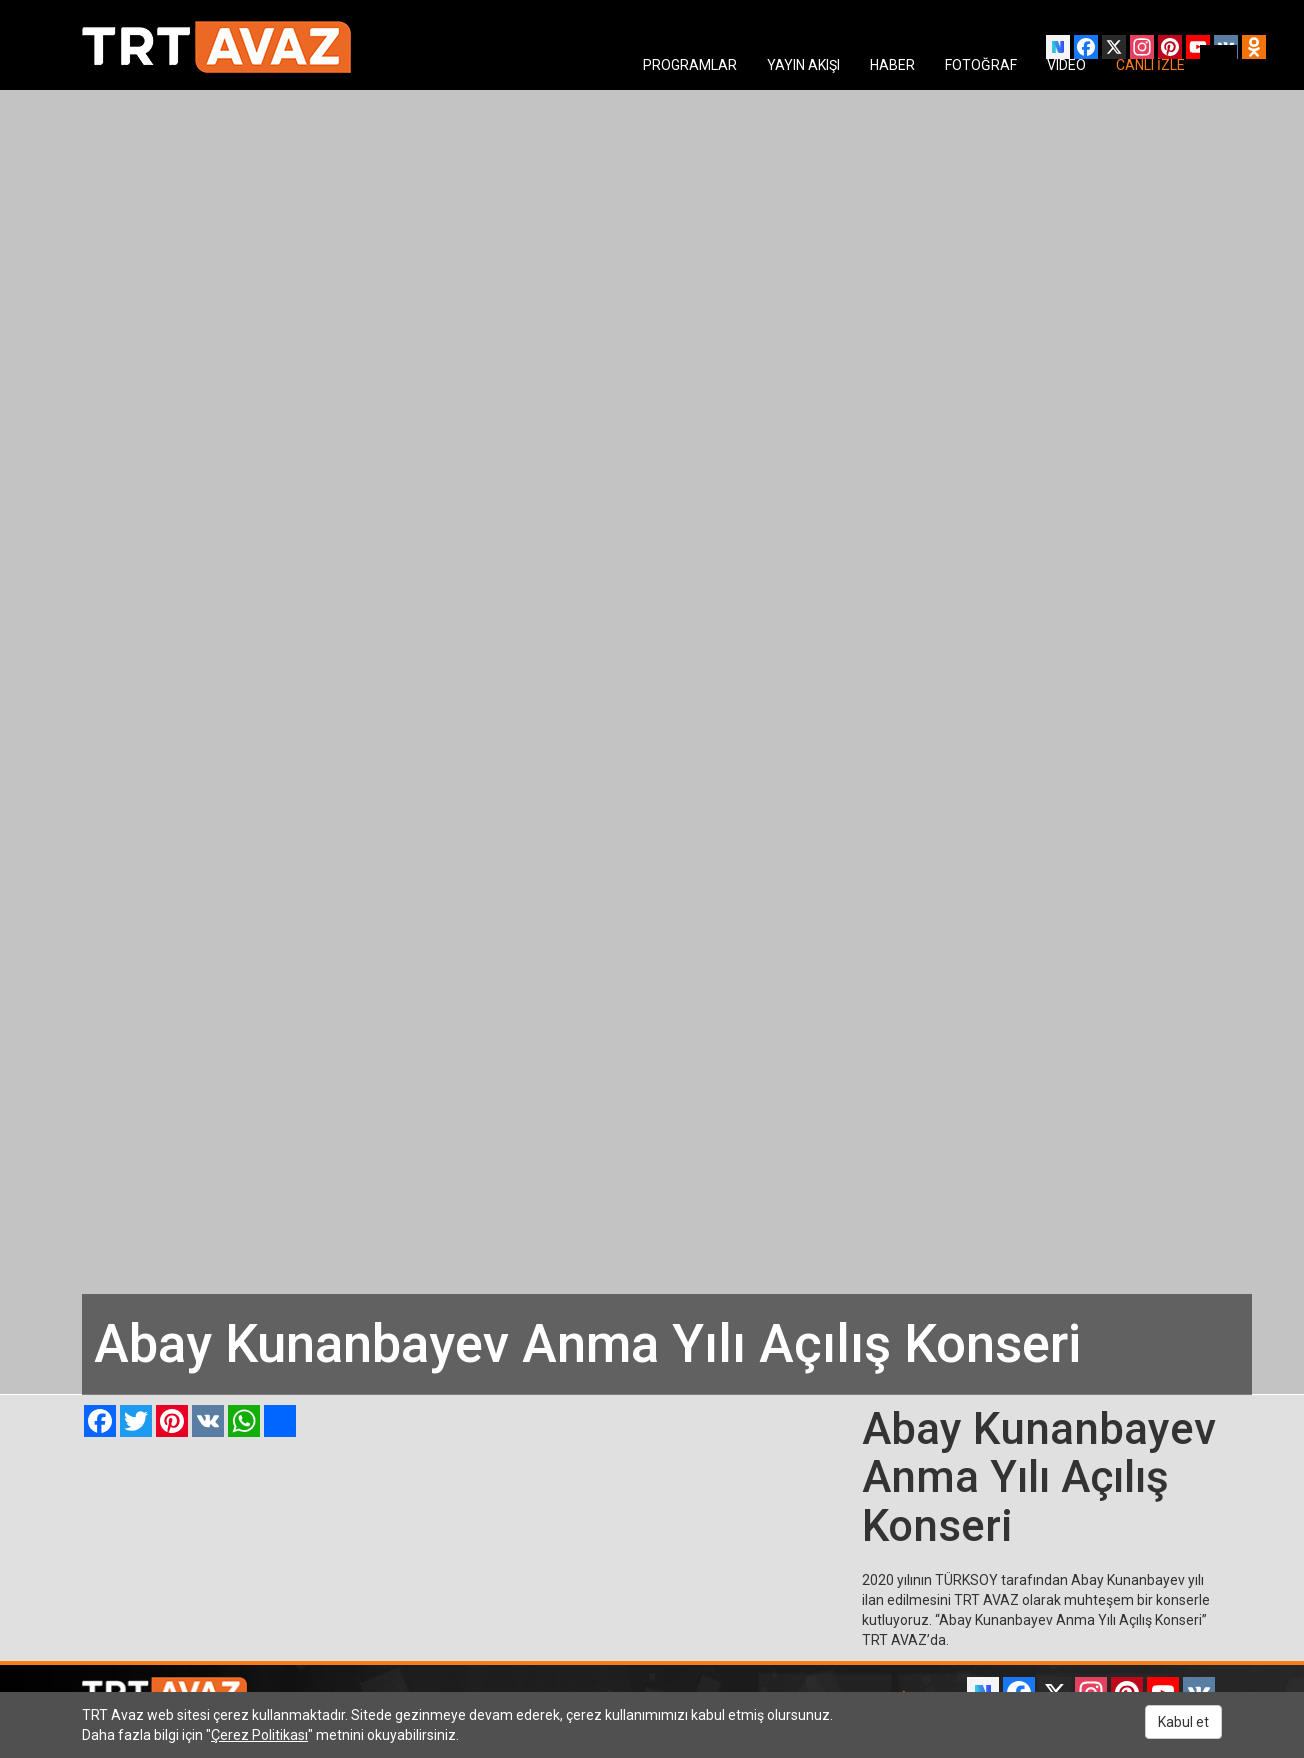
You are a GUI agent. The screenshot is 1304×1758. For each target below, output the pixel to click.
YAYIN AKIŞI (803, 65)
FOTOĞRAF (981, 65)
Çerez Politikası (259, 1735)
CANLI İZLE (1150, 65)
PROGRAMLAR (690, 65)
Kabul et (1183, 1722)
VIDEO (1066, 65)
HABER (892, 65)
